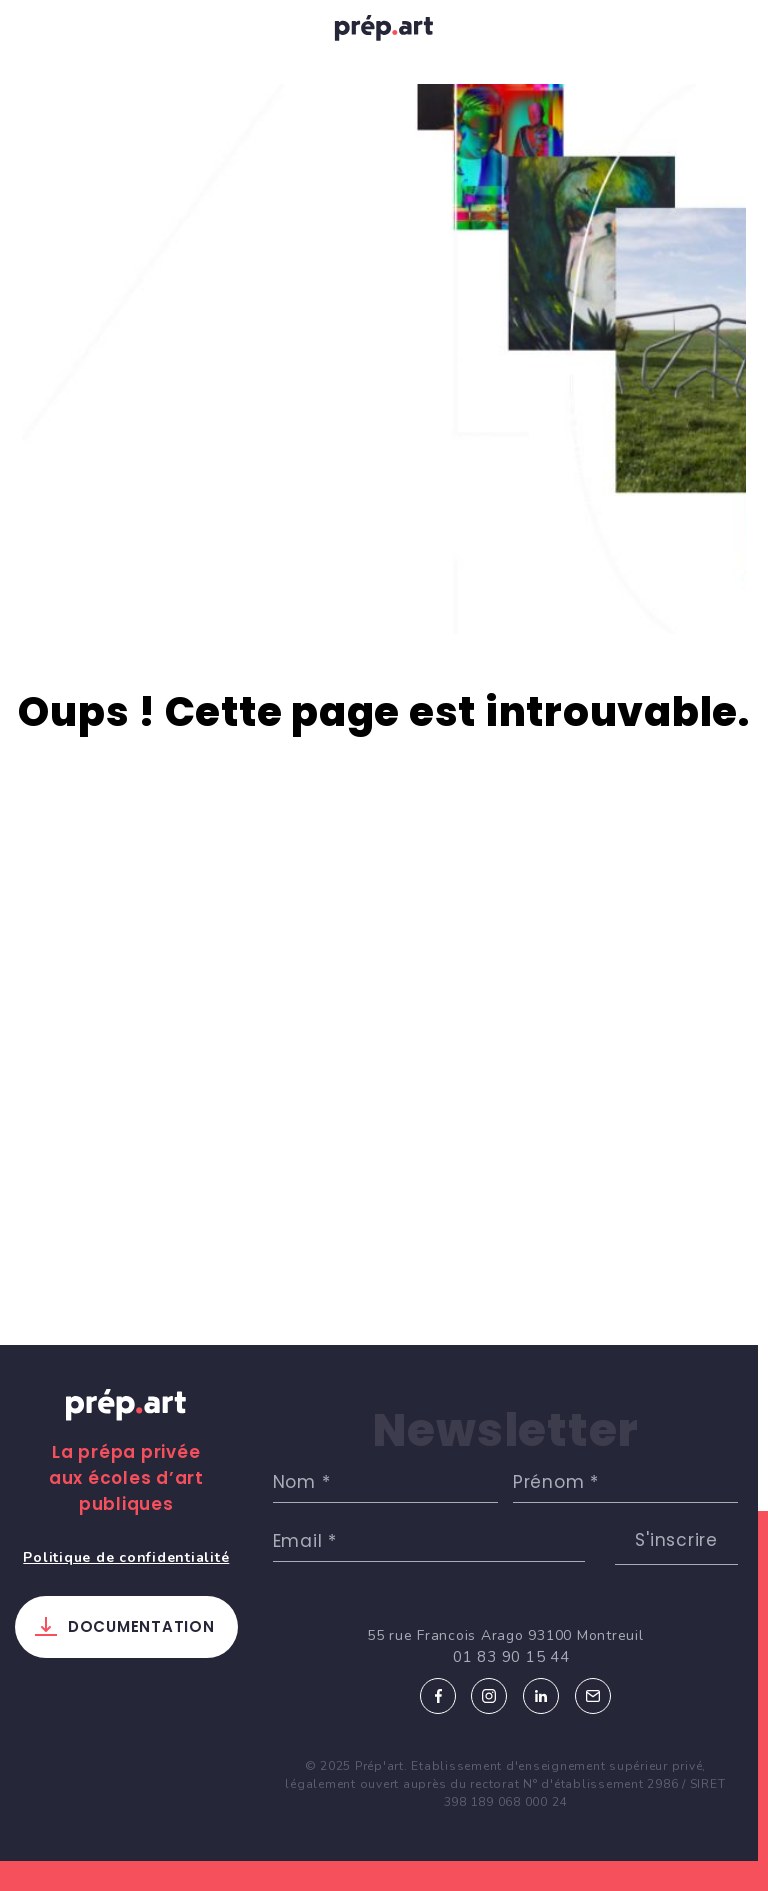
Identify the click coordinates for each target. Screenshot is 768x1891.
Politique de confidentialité (126, 1557)
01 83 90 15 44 (511, 1657)
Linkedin (541, 1696)
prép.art (384, 33)
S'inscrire (676, 1540)
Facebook (438, 1696)
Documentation (141, 1626)
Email (593, 1696)
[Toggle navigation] (37, 32)
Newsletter (506, 1430)
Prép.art (126, 1424)
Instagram (489, 1696)
